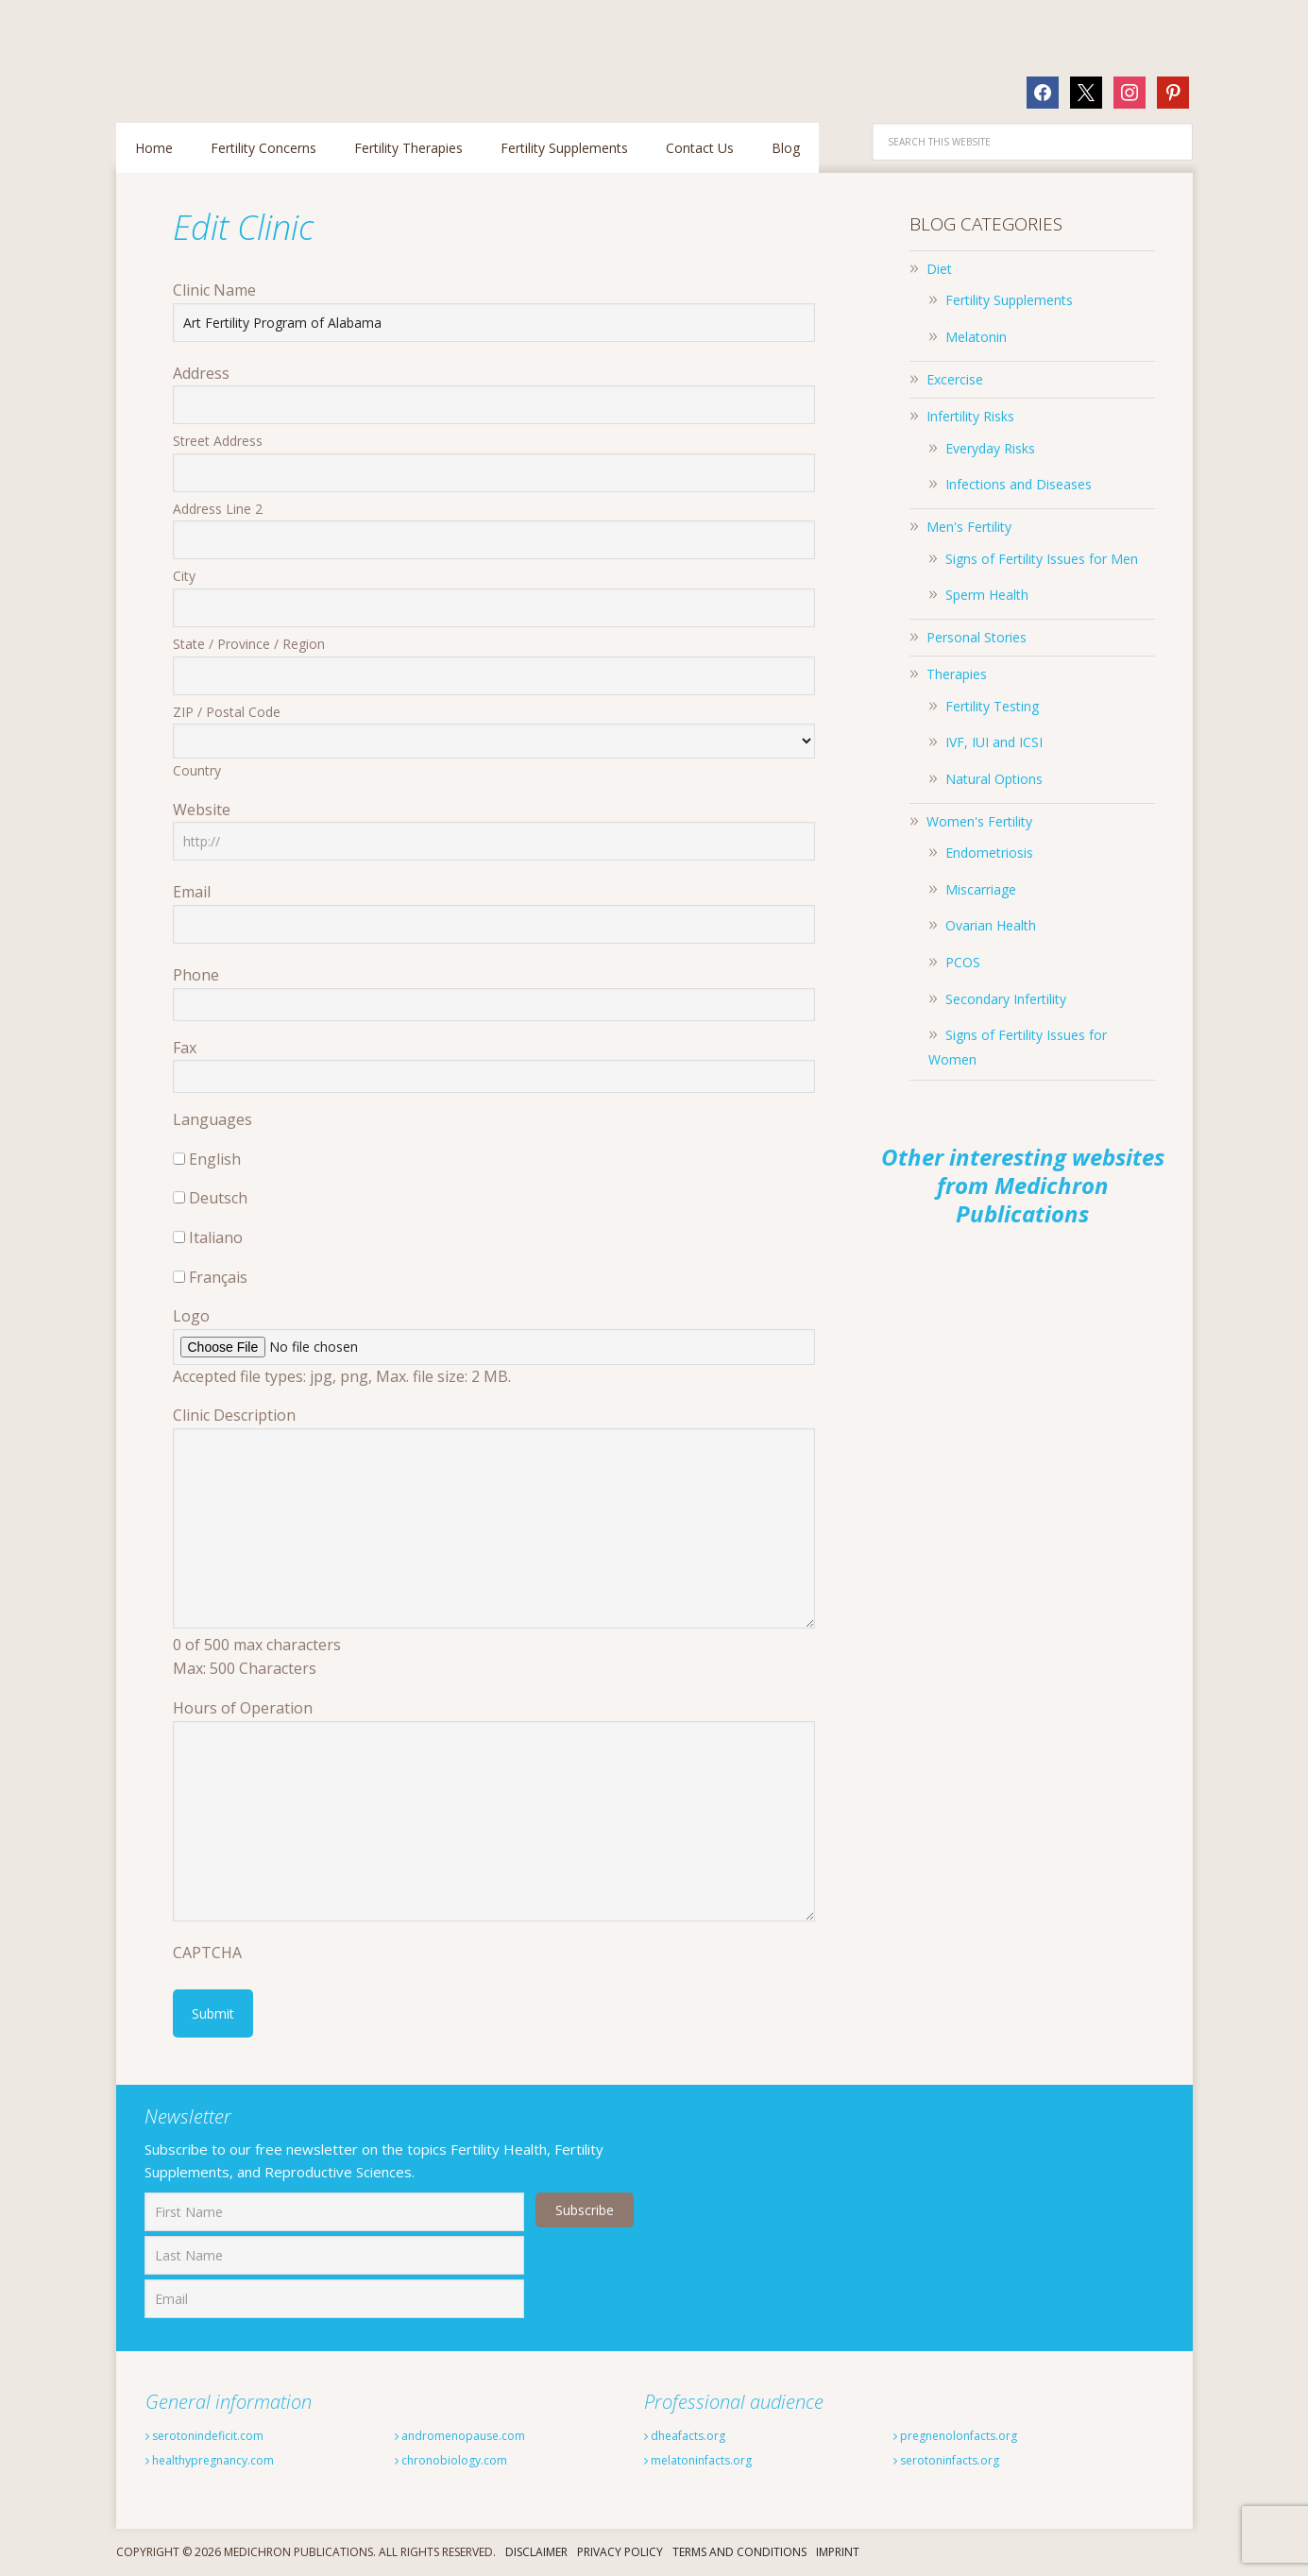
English (215, 1159)
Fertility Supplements (1009, 300)
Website (201, 809)
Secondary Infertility (1005, 999)
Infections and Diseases (1018, 484)
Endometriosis (989, 853)
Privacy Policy (620, 2552)
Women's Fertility (979, 821)
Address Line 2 (218, 509)
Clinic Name (214, 290)
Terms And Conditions (739, 2552)
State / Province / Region (249, 644)
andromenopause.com (479, 2434)
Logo (191, 1315)
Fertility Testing (992, 706)
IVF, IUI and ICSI (994, 742)
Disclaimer (536, 2552)
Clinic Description (234, 1415)
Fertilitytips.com (239, 51)
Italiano (216, 1237)
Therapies (956, 674)
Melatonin (976, 337)
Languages (212, 1119)
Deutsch (218, 1197)
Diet (939, 269)
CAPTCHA (207, 1952)
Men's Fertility (968, 527)
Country (197, 770)
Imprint (837, 2552)
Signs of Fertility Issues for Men (1041, 559)
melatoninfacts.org (716, 2458)
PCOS (962, 962)
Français (218, 1277)
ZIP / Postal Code (226, 712)
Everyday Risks (990, 448)
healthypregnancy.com (230, 2458)
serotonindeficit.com (221, 2434)
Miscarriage (980, 889)
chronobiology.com (467, 2458)
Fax (184, 1047)
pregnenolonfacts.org (976, 2434)
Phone (196, 974)
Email (192, 891)
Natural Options (994, 779)
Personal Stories (976, 637)
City (184, 576)
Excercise (954, 379)
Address (201, 373)
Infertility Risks (970, 416)
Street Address (218, 441)
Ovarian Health (990, 925)
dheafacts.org (697, 2434)
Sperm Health (986, 595)
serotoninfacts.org (964, 2458)
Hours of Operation (243, 1707)
